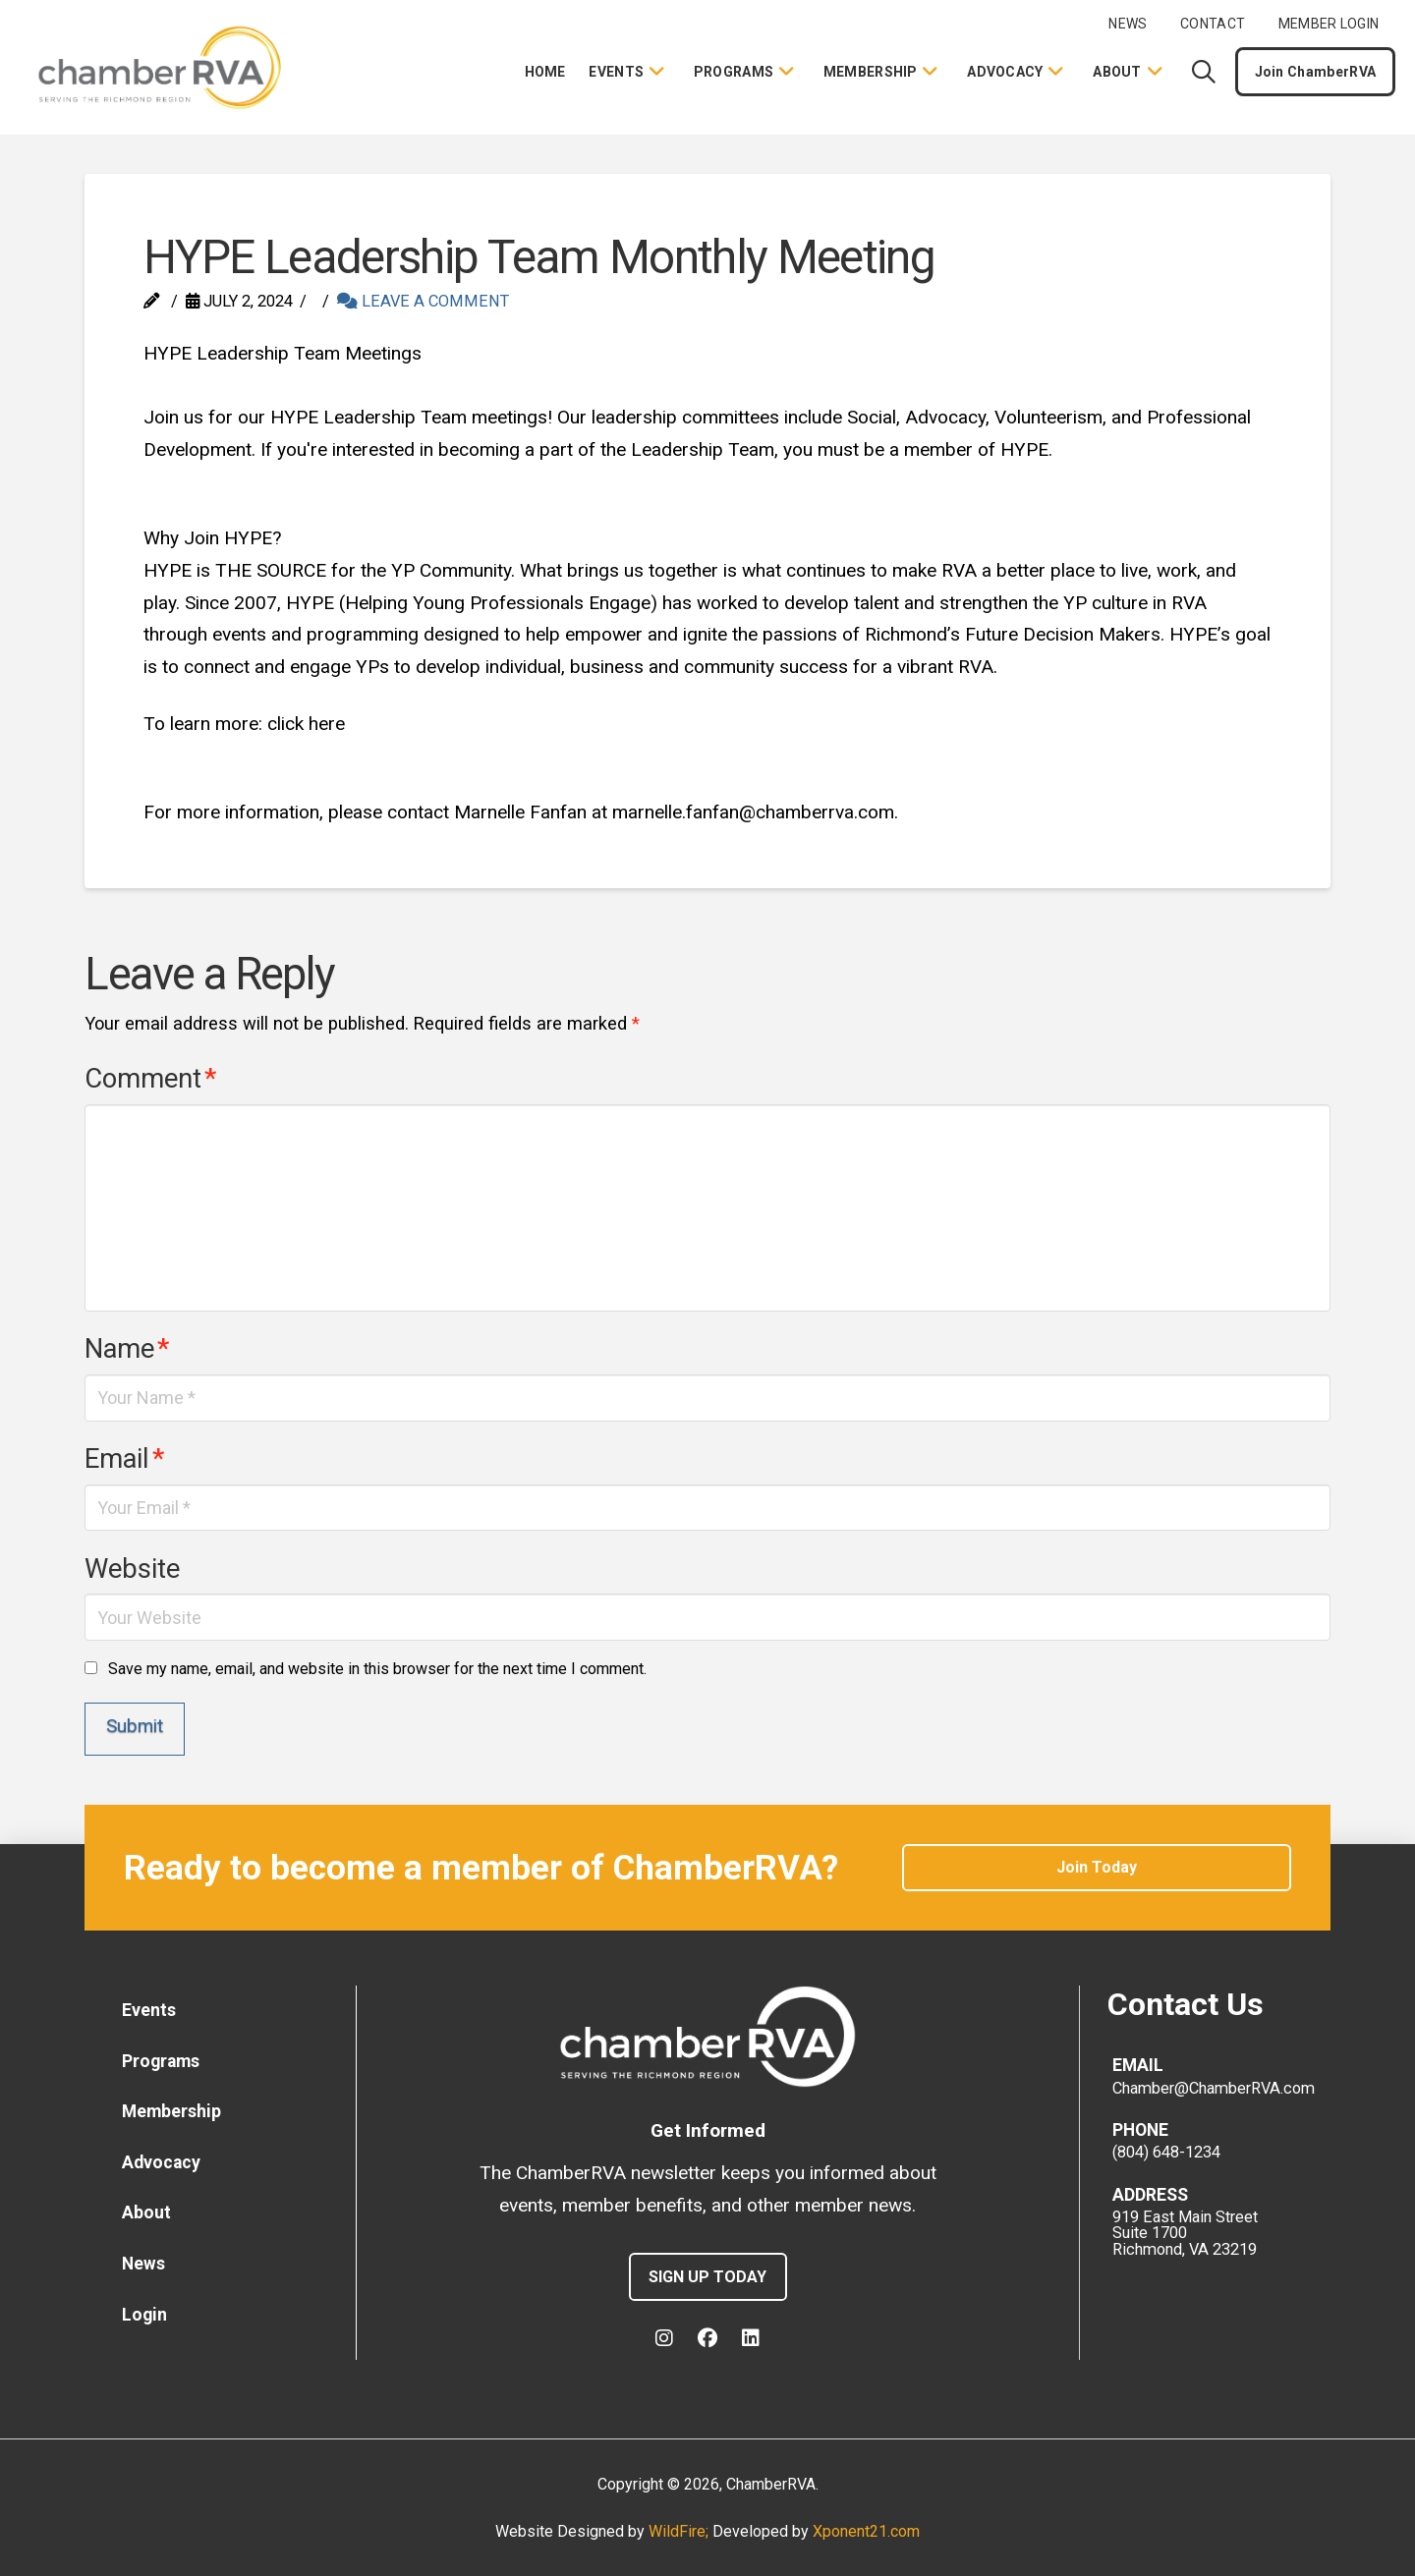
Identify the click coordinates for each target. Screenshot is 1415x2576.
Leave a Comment (423, 301)
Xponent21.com (866, 2531)
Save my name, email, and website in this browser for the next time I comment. (377, 1668)
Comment (150, 1078)
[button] (1203, 71)
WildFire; (680, 2531)
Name (126, 1349)
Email (124, 1459)
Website (132, 1569)
